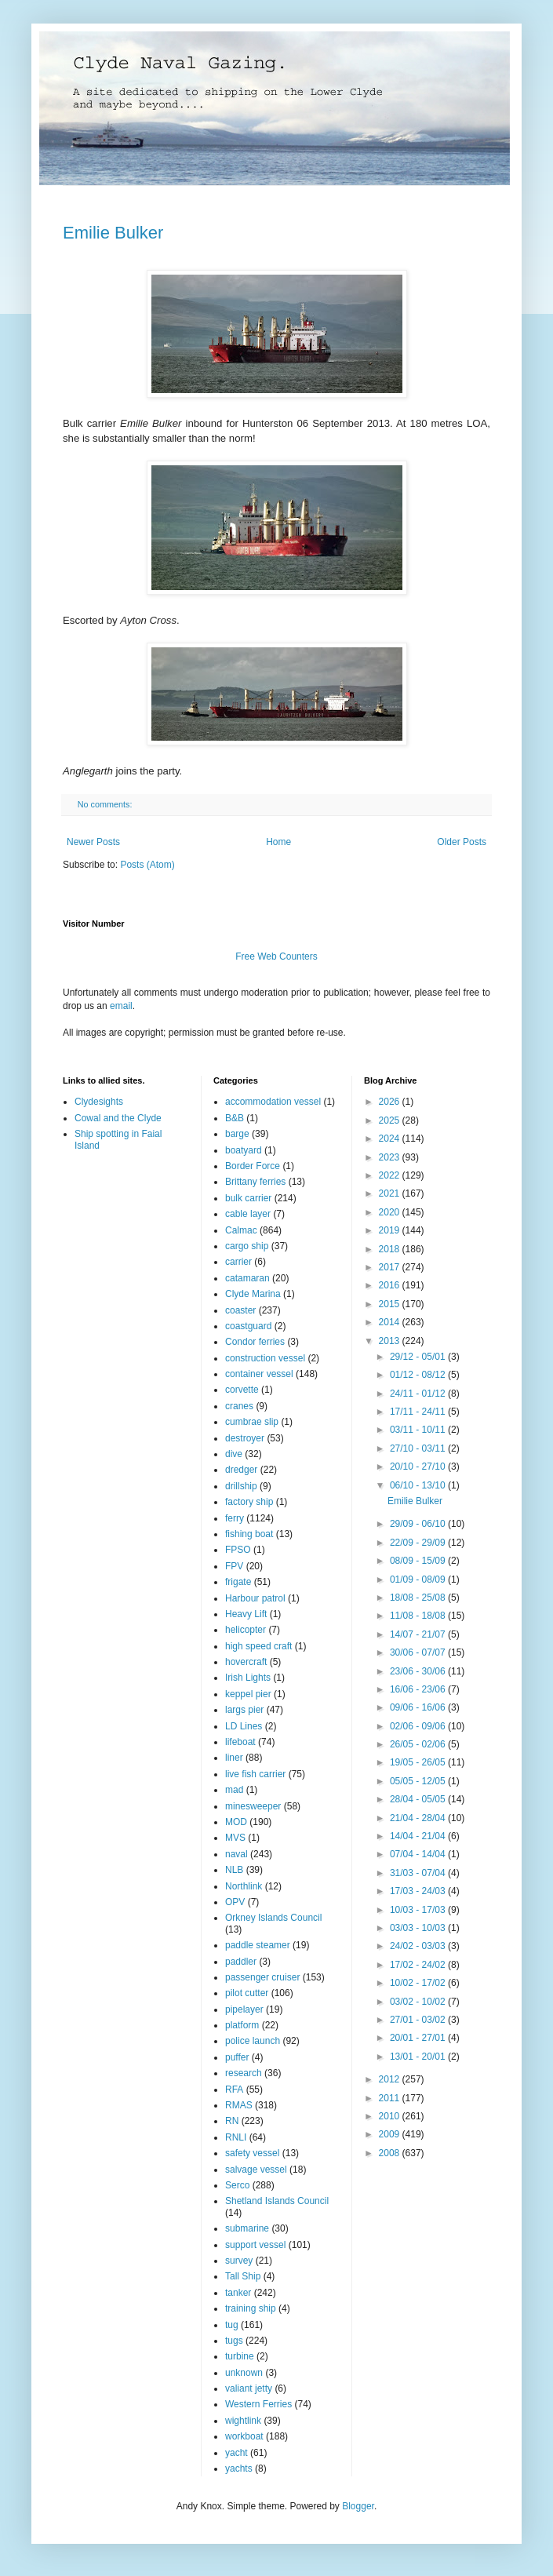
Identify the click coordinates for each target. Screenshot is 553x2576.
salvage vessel (256, 2169)
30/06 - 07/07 (419, 1652)
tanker (238, 2292)
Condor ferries (255, 1341)
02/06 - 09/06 (419, 1726)
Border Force (252, 1165)
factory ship (249, 1501)
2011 (390, 2098)
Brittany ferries (255, 1181)
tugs (234, 2340)
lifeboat (240, 1741)
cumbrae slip (251, 1421)
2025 (390, 1120)
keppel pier (248, 1694)
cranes (239, 1406)
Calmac (241, 1230)
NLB (234, 1869)
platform (242, 2025)
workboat (244, 2436)
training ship (250, 2308)
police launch (252, 2040)
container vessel (259, 1373)
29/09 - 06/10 (419, 1523)
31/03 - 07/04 (419, 1872)
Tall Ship (242, 2276)
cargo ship (246, 1246)
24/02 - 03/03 (419, 1945)
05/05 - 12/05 (419, 1781)
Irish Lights (248, 1677)
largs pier (244, 1709)
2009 (390, 2134)
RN (231, 2120)
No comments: (106, 804)
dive (233, 1453)
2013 (390, 1340)
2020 (390, 1212)
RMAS (239, 2105)
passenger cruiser (262, 1977)
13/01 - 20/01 (419, 2056)
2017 (390, 1267)
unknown (244, 2372)
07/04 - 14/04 (419, 1854)
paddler (240, 1961)
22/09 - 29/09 (419, 1542)
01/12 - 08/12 (419, 1374)
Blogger (358, 2506)
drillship (241, 1486)
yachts (239, 2468)
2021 (390, 1193)
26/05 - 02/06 (419, 1744)
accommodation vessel (273, 1101)
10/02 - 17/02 (419, 1982)
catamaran (247, 1278)
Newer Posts (93, 841)
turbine (239, 2356)
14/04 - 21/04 (419, 1836)
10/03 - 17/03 (419, 1909)
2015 (390, 1304)
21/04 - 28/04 (419, 1818)
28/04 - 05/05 (419, 1799)
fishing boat (249, 1533)
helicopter (245, 1629)
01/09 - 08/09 (419, 1579)
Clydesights (99, 1101)
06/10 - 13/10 (419, 1485)
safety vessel (252, 2153)
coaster (240, 1310)
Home (278, 841)
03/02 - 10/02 (419, 2001)
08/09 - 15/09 (419, 1560)
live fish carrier (255, 1774)
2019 (390, 1230)
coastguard (248, 1326)
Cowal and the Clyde (118, 1118)
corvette (242, 1389)
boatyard (243, 1150)
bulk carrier (248, 1198)
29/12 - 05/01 (419, 1356)
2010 (390, 2116)
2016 (390, 1285)
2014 (390, 1322)
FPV (234, 1566)
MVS (235, 1837)
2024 (390, 1138)
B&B (234, 1118)
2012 (390, 2079)
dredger (241, 1469)
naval (236, 1854)
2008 (390, 2153)
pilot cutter (246, 1993)
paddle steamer (257, 1945)
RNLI (235, 2137)
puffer (237, 2057)
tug (231, 2324)
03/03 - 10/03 (419, 1927)
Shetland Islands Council (277, 2200)
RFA (234, 2089)
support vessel (255, 2244)
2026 (390, 1101)
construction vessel (265, 1358)
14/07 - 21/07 (419, 1634)
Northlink (243, 1886)
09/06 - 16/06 (419, 1707)
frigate (238, 1581)
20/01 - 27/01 (419, 2037)
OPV (235, 1901)
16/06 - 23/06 (419, 1689)
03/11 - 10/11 (419, 1429)
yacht (236, 2452)
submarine (247, 2228)
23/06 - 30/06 (419, 1671)
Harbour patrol (255, 1598)
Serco (237, 2185)
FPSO (238, 1549)
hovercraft (246, 1661)
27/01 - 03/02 (419, 2019)
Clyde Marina (253, 1293)
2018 (390, 1249)
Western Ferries (258, 2404)
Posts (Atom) (147, 864)
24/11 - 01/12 (419, 1393)
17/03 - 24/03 (419, 1891)
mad (234, 1789)
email (121, 1005)
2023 (390, 1157)
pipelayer (244, 2009)
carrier (238, 1261)
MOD (236, 1821)
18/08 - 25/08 (419, 1597)
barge (237, 1133)
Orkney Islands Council (273, 1917)
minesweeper (253, 1806)
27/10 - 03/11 (419, 1448)
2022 (390, 1175)
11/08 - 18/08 (419, 1615)
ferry (234, 1518)
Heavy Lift (246, 1614)
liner (234, 1757)
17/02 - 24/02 (419, 1964)
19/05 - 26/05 (419, 1762)
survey (239, 2260)
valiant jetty (248, 2388)
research (243, 2073)
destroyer (244, 1438)
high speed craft (258, 1646)
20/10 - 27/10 (419, 1466)
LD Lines (243, 1726)
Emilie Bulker (113, 232)
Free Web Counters (276, 956)
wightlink (243, 2420)
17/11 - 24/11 (419, 1411)
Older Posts (461, 841)
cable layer (248, 1213)
